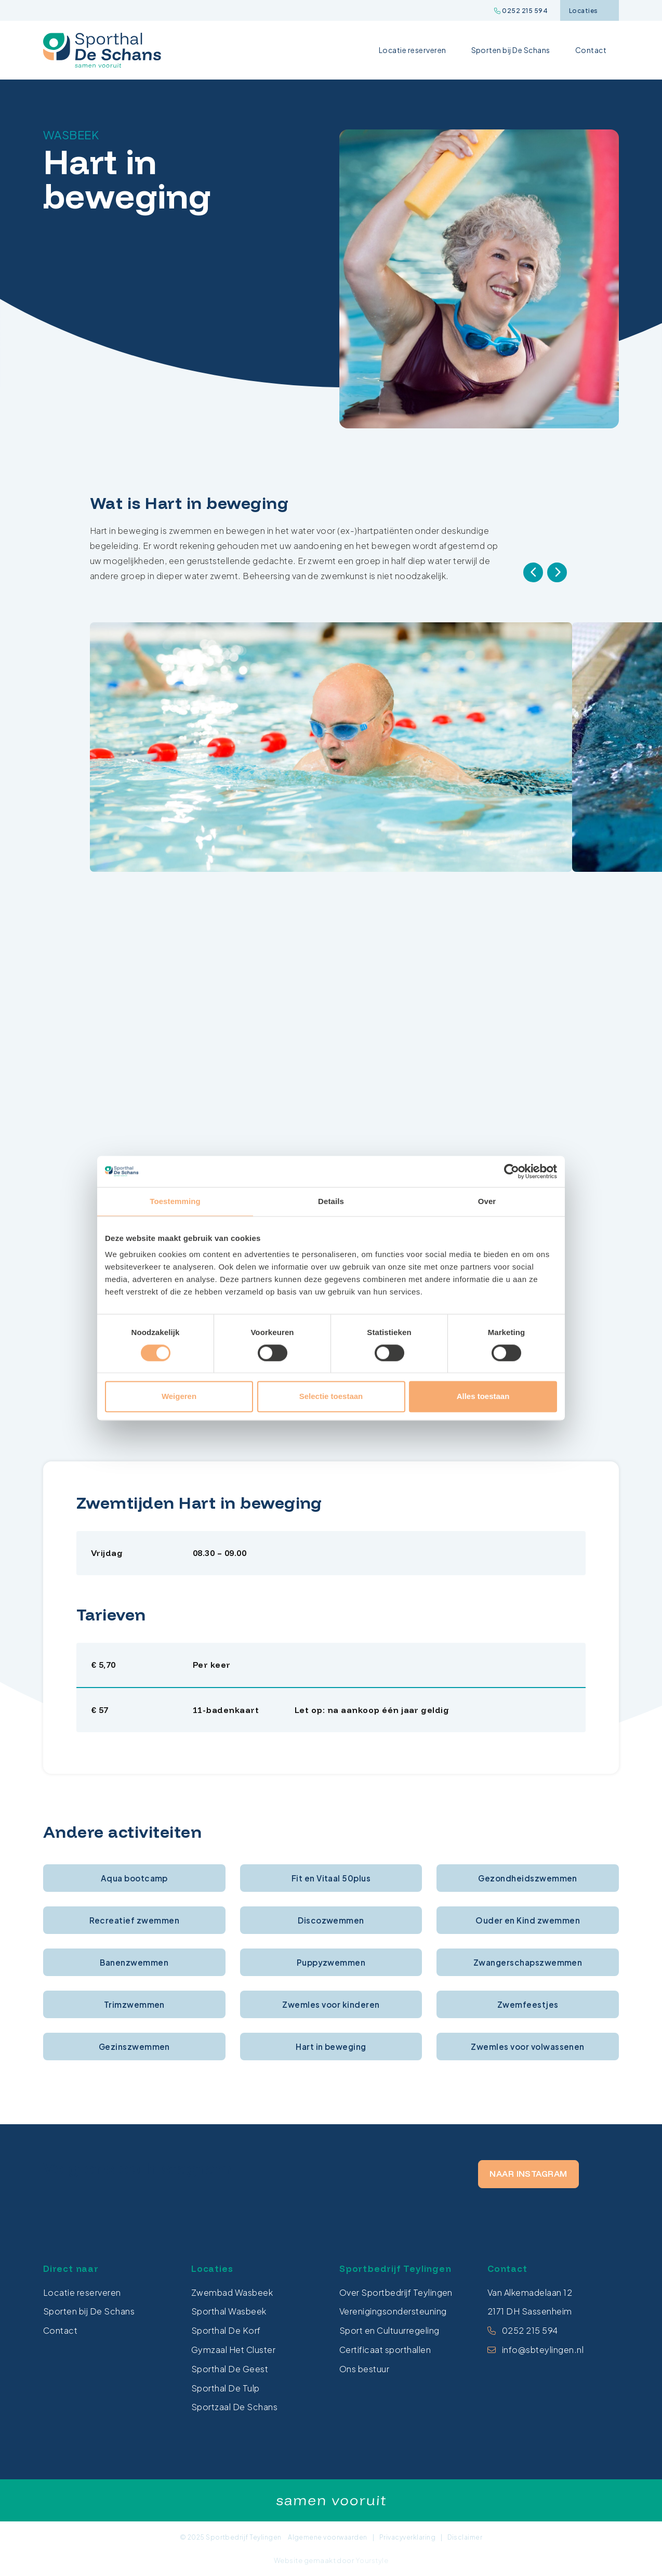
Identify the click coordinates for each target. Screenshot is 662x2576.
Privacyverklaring (407, 2537)
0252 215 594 (521, 11)
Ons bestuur (364, 2368)
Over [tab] (487, 1201)
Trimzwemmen (134, 2004)
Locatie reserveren (412, 50)
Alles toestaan (483, 1396)
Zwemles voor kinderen (330, 2004)
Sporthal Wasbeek (229, 2311)
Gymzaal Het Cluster (233, 2349)
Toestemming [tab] (175, 1201)
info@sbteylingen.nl (543, 2349)
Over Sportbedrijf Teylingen (396, 2292)
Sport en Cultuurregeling (389, 2330)
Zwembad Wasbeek (232, 2292)
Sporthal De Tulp (225, 2388)
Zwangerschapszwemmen (527, 1962)
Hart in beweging (331, 2046)
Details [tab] (331, 1201)
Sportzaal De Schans (234, 2406)
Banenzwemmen (134, 1962)
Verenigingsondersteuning (393, 2311)
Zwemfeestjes (528, 2004)
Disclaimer (464, 2537)
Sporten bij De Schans (510, 50)
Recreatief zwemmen (134, 1920)
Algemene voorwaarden (327, 2537)
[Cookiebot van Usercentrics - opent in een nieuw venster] (511, 1171)
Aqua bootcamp (134, 1878)
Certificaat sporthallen (385, 2349)
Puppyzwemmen (331, 1962)
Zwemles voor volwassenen (528, 2046)
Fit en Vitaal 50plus (331, 1878)
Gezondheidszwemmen (527, 1878)
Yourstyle (371, 2560)
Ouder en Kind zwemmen (527, 1920)
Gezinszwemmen (134, 2046)
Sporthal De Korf (226, 2330)
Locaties (589, 11)
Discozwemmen (331, 1920)
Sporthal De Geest (229, 2368)
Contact (590, 50)
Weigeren (179, 1396)
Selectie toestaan (331, 1396)
